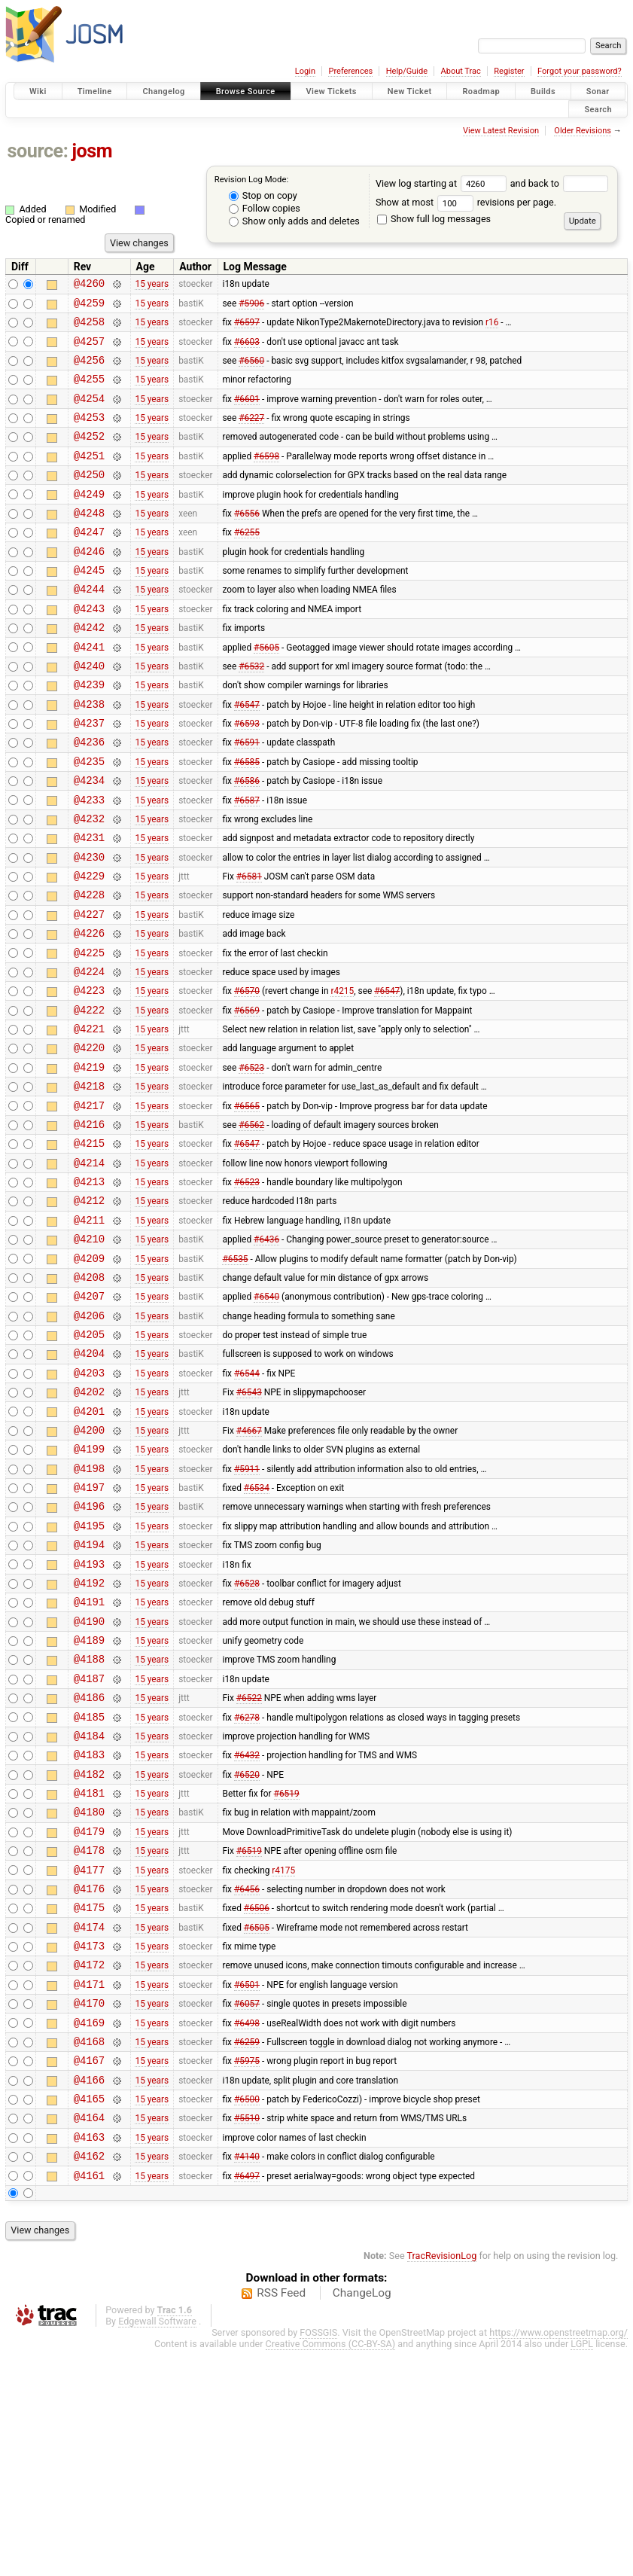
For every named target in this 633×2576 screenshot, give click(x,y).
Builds (543, 91)
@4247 (89, 563)
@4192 (89, 1738)
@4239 (89, 734)
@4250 (89, 499)
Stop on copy (263, 195)
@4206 (89, 1439)
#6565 (247, 1204)
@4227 (89, 990)
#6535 (235, 1375)
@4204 (89, 1481)
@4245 (89, 606)
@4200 (89, 1567)
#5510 (247, 2336)
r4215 (342, 1076)
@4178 (89, 2037)
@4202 (89, 1524)
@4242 (89, 670)
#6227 (251, 435)
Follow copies (264, 208)
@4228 (89, 969)
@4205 (89, 1460)
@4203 (89, 1503)
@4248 (89, 542)
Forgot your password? (579, 71)
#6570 (247, 1076)
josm (92, 151)
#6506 (256, 2101)
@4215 (89, 1246)
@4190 (89, 1781)
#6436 (266, 1354)
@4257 (89, 350)
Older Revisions (582, 131)
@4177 (89, 2059)
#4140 (247, 2379)
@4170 (89, 2208)
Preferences (350, 71)
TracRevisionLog (442, 2481)
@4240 (89, 713)
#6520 (247, 1951)
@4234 (89, 841)
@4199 (89, 1588)
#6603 (247, 349)
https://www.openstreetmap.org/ (558, 2558)
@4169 (89, 2230)
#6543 (249, 1525)
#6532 (251, 712)
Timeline (95, 91)
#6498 (247, 2229)
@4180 (89, 1994)
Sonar (598, 91)
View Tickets (331, 91)
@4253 (89, 435)
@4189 (89, 1802)
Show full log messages (434, 218)
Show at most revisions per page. (466, 202)
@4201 (89, 1546)
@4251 (89, 478)
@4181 (89, 1973)
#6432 (247, 1930)
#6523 (251, 1161)
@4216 (89, 1225)
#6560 (251, 370)
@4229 (89, 947)
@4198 (89, 1610)
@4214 (89, 1268)
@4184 (89, 1909)
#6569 (247, 1097)
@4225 (89, 1033)
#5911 (247, 1610)
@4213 (89, 1289)
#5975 (247, 2272)
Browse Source (245, 91)
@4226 (89, 1011)
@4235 (89, 819)
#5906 (251, 306)
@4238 (89, 755)
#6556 (247, 541)
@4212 (89, 1310)
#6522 (249, 1866)
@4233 (89, 862)
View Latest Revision (501, 131)
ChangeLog (362, 2519)
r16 (491, 328)
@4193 (89, 1717)
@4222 (89, 1097)
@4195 (89, 1674)
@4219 (89, 1161)
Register (509, 71)
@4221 (89, 1118)
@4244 (89, 627)
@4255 (89, 392)
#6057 (247, 2208)
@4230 (89, 926)
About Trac (461, 71)
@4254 (89, 414)
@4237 (89, 777)
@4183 (89, 1930)
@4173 (89, 2144)
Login (305, 71)
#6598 (266, 477)
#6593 (247, 777)
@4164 (89, 2336)
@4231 (89, 905)
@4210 (89, 1353)
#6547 (247, 755)
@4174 (89, 2123)
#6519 (287, 1973)
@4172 (89, 2165)
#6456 (247, 2080)
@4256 (89, 371)
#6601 (247, 413)
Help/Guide (407, 71)
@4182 (89, 1952)
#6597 (247, 328)
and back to (559, 183)
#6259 (247, 2250)
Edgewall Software (157, 2547)
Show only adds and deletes (294, 221)
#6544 (247, 1503)
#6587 (247, 862)
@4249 (89, 521)
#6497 (247, 2400)
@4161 (89, 2401)
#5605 (266, 691)
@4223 (89, 1076)
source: (38, 151)
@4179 (89, 2016)
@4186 (89, 1866)
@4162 (89, 2379)
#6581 (249, 948)
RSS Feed (281, 2519)
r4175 (283, 2058)
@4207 (89, 1417)
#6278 (247, 1887)
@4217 (89, 1204)
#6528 (247, 1738)
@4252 (89, 456)
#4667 (249, 1567)
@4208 (89, 1396)
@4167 (89, 2272)
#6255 (247, 563)
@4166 (89, 2294)
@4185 (89, 1888)
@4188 (89, 1823)
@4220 (89, 1140)
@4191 (89, 1759)
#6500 (247, 2315)
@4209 (89, 1375)
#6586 (247, 841)
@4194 (89, 1695)
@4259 (89, 307)
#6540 (266, 1418)
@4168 (89, 2251)
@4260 (89, 285)
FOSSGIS (318, 2558)
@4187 (89, 1845)
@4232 (89, 883)
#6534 (256, 1631)
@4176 (89, 2080)
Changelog (163, 91)
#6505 (256, 2122)
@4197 (89, 1631)
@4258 (89, 328)
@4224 (89, 1054)
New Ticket (410, 91)
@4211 (89, 1332)
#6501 (247, 2186)
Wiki (38, 91)
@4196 (89, 1652)
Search (598, 109)
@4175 (89, 2101)
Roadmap (481, 91)
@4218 (89, 1182)
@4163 (89, 2358)
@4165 (89, 2315)
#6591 (247, 798)
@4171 (89, 2187)
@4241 (89, 691)
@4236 (89, 798)
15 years (152, 285)
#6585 (247, 819)
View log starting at (443, 183)
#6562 (251, 1225)
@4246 (89, 585)
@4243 (89, 649)
